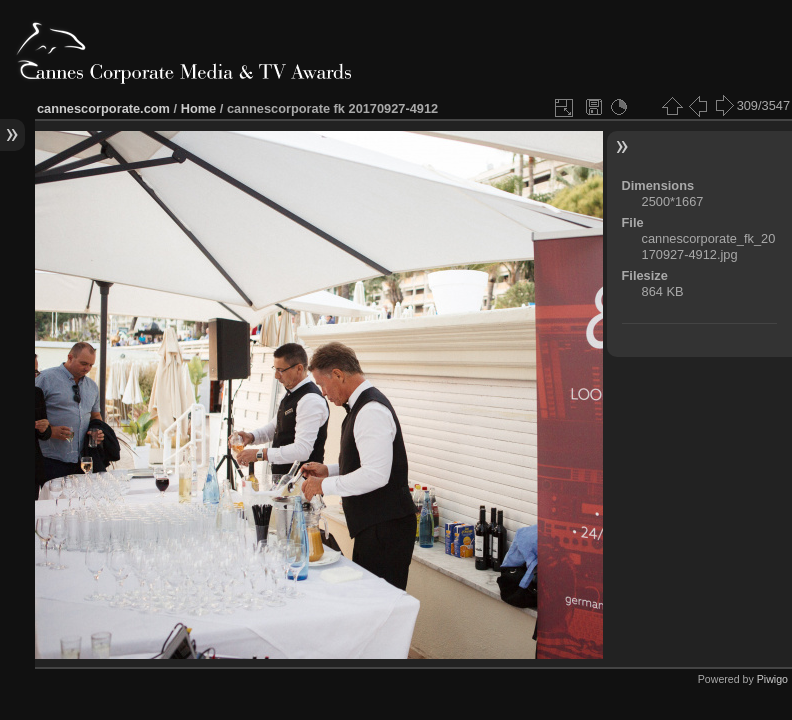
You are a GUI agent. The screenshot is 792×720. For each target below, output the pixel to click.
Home (199, 108)
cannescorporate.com (103, 108)
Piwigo (772, 679)
